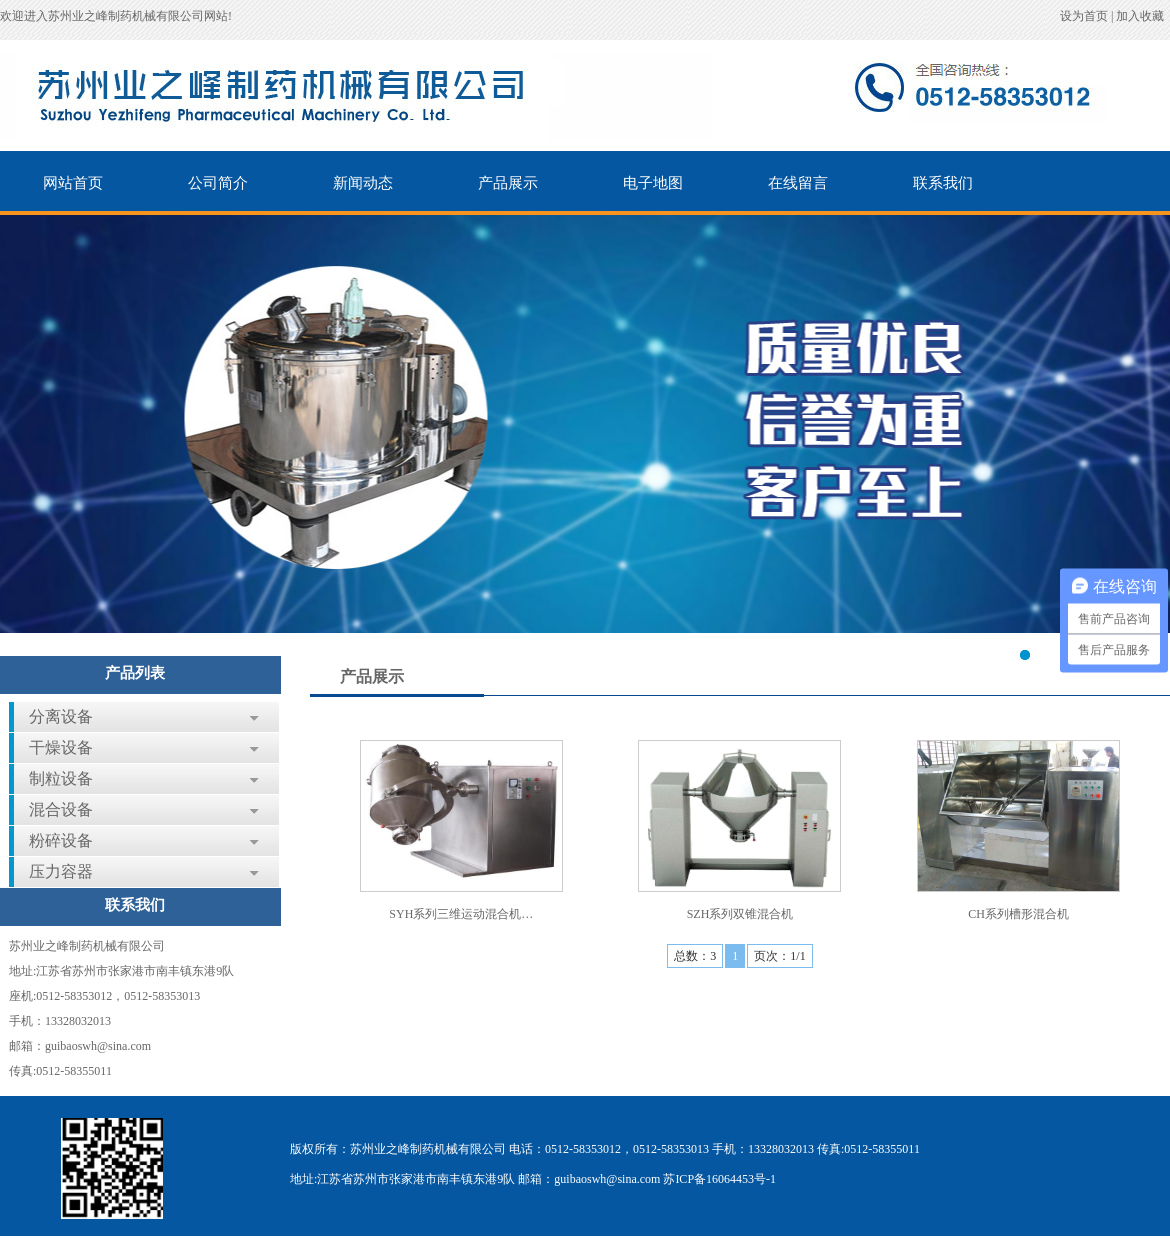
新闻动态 (363, 183)
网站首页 (73, 183)
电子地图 (653, 183)
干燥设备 (61, 747)
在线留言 (798, 183)
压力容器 (61, 871)
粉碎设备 (61, 840)
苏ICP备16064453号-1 (719, 1179)
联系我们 (943, 183)
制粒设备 (61, 778)
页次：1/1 (779, 956)
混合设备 (61, 809)
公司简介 (218, 183)
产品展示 (508, 183)
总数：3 (695, 956)
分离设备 (61, 716)
